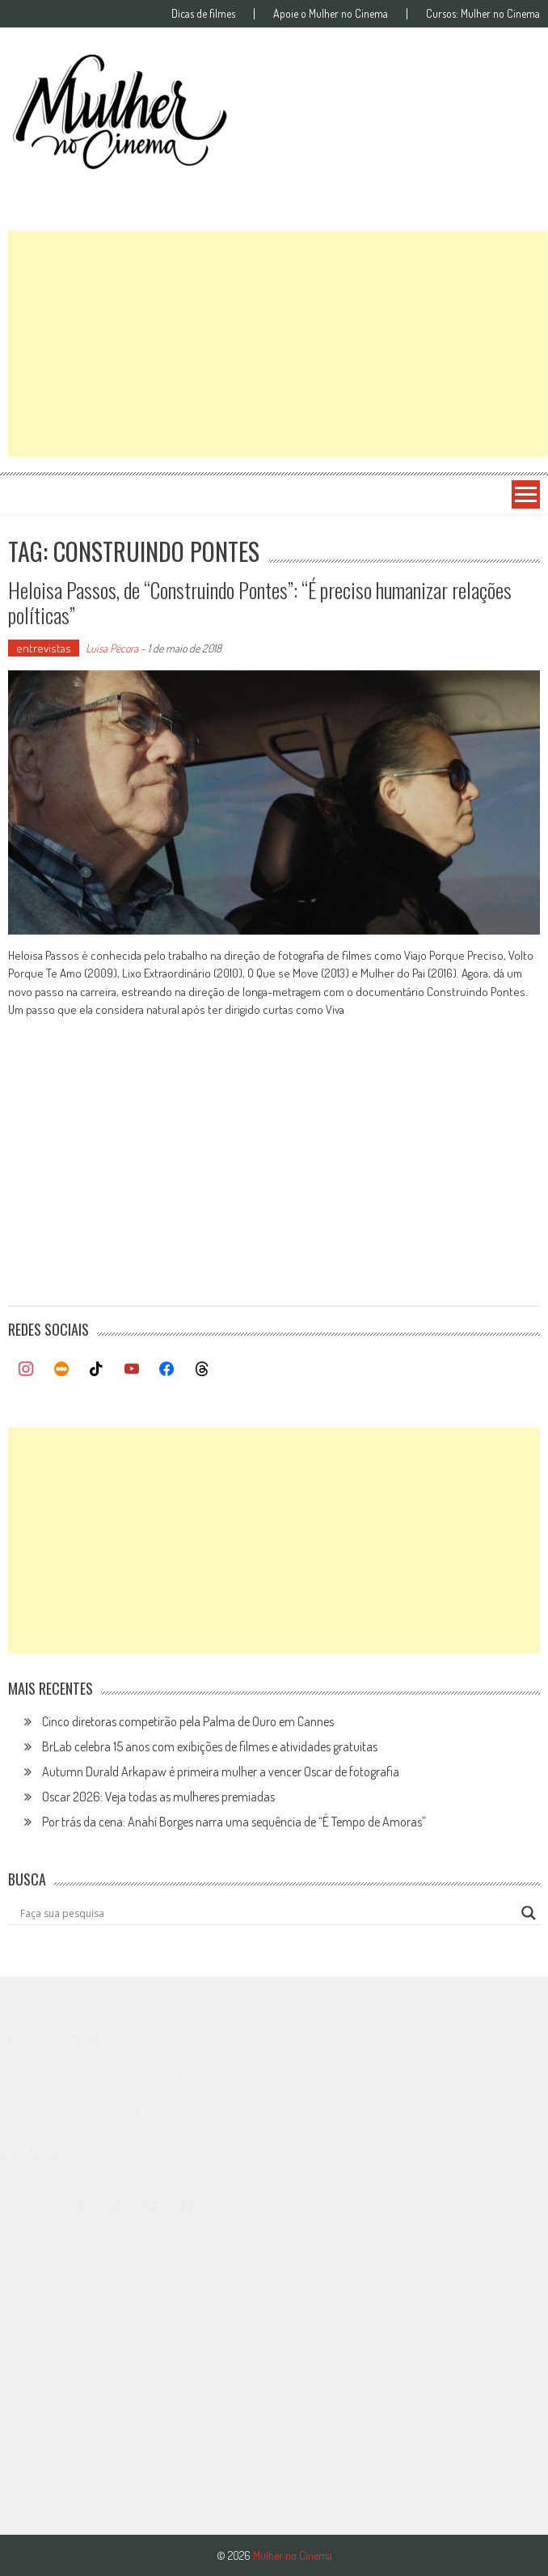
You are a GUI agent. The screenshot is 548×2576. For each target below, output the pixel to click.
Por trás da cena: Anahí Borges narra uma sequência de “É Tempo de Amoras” (234, 1822)
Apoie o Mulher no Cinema (330, 13)
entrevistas (43, 648)
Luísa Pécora (112, 648)
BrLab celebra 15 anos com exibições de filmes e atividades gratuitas (209, 1746)
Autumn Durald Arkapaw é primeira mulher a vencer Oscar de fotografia (220, 1771)
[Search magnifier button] (528, 1913)
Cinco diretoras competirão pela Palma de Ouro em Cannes (188, 1721)
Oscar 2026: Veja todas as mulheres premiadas (158, 1796)
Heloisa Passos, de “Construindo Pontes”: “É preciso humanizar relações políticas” (260, 602)
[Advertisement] (277, 343)
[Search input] (266, 1913)
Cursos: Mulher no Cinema (483, 13)
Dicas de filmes (203, 13)
